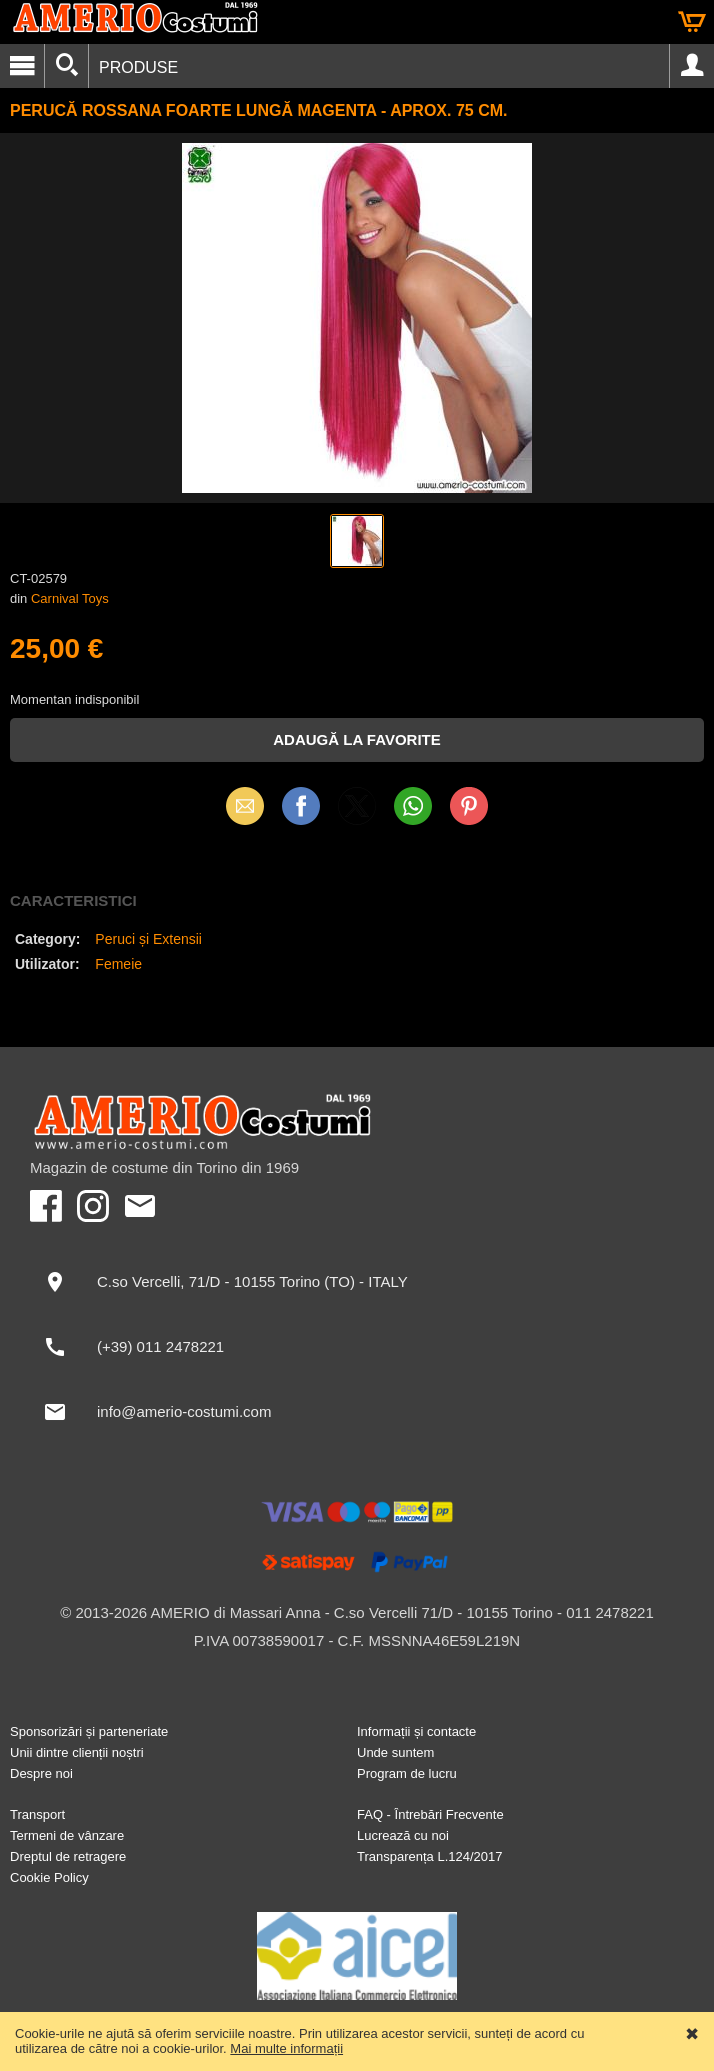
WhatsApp (413, 805)
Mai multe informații (286, 2048)
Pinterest (469, 805)
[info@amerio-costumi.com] (357, 1412)
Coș (692, 22)
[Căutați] (66, 66)
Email (245, 805)
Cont (692, 66)
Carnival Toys (70, 598)
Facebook (301, 805)
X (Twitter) (357, 813)
